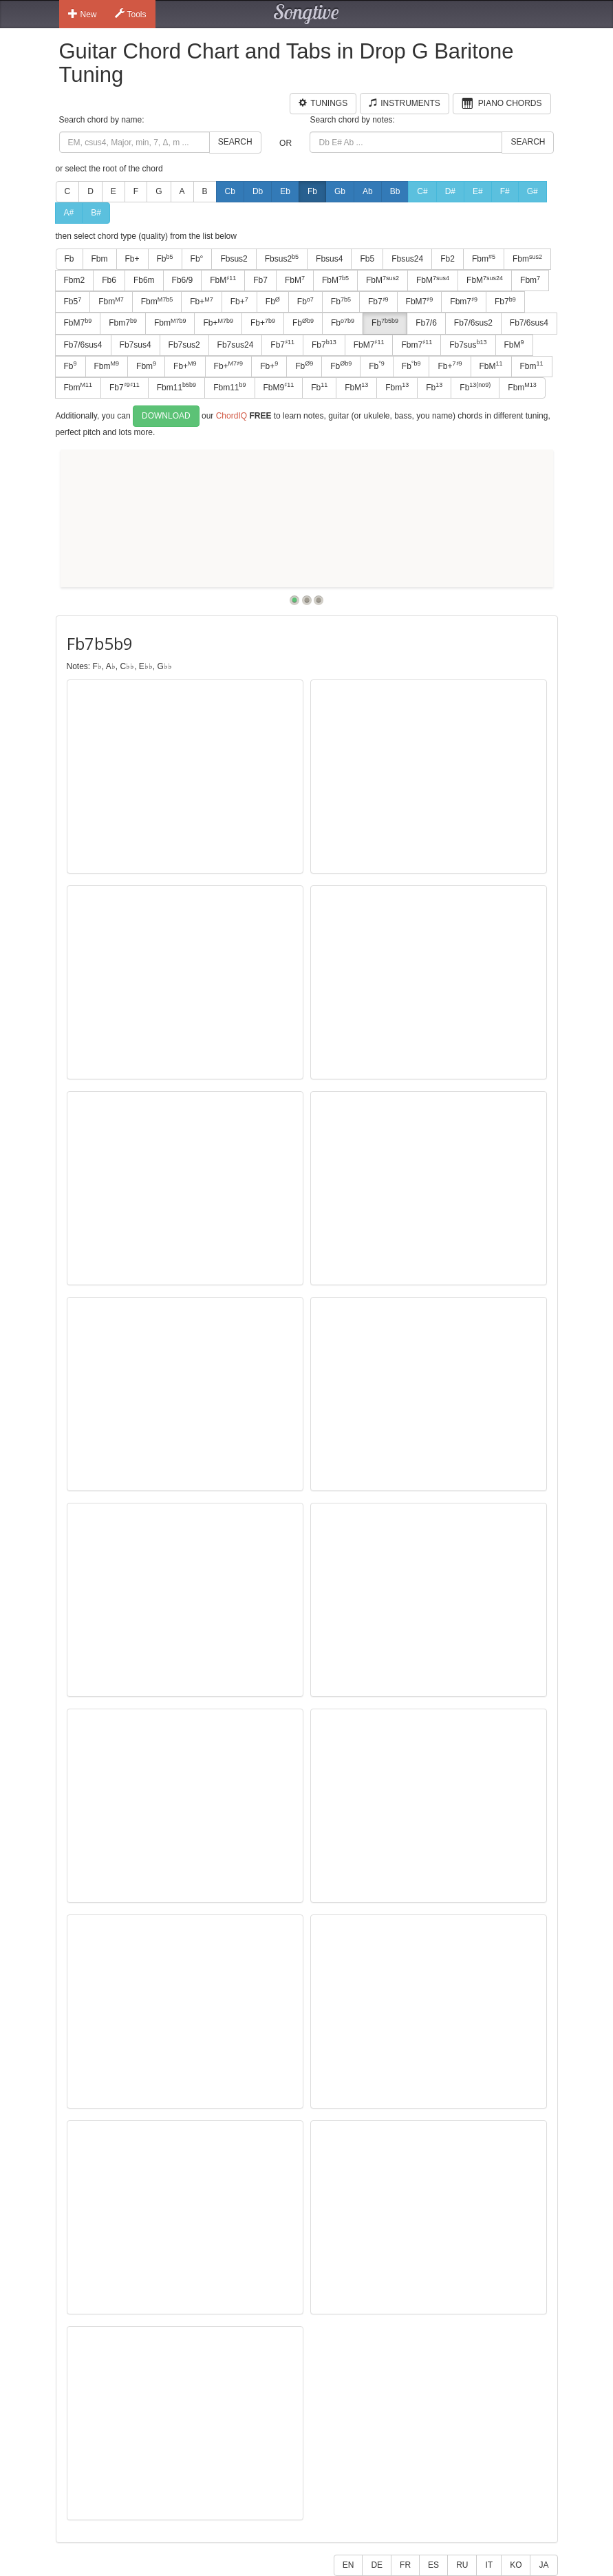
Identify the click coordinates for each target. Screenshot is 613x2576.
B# (96, 213)
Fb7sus (467, 344)
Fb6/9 (182, 280)
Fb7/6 (426, 323)
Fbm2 (74, 280)
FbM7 (419, 301)
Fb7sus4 (135, 345)
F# (505, 191)
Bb (395, 191)
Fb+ (132, 259)
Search (235, 142)
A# (69, 213)
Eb (285, 191)
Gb (339, 191)
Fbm (100, 259)
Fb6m (144, 280)
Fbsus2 (233, 259)
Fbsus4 (329, 259)
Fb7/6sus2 (473, 323)
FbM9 (279, 386)
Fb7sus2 (184, 345)
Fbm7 (463, 301)
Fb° (197, 259)
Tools (131, 13)
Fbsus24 (407, 259)
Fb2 (447, 259)
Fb (312, 191)
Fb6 (109, 280)
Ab (368, 191)
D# (450, 191)
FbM (223, 280)
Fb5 (367, 259)
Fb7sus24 (235, 345)
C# (422, 191)
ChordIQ (231, 416)
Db (257, 191)
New (82, 13)
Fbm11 (176, 386)
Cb (230, 191)
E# (478, 191)
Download (166, 416)
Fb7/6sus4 (529, 323)
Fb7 (260, 280)
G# (532, 191)
